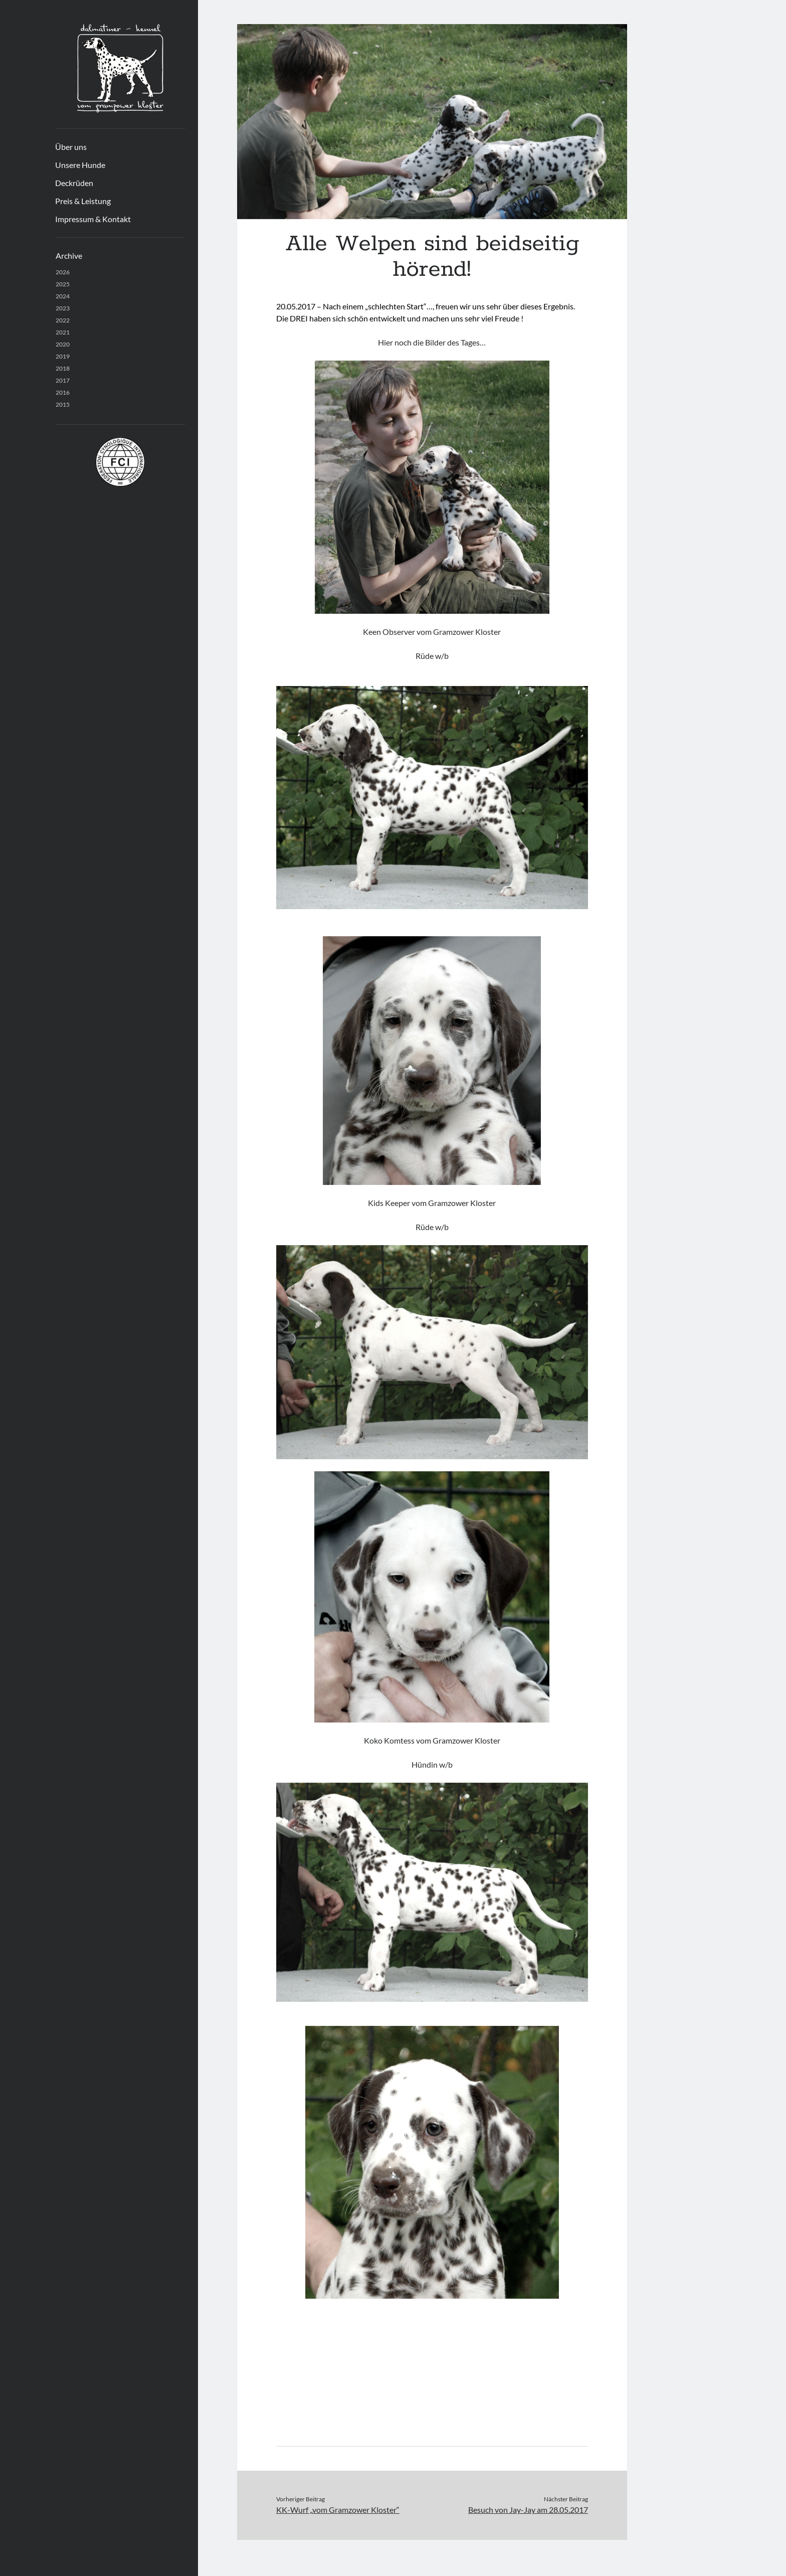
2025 (63, 284)
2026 (63, 272)
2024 (63, 296)
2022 (63, 320)
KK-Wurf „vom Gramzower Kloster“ (338, 2509)
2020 (63, 344)
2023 (63, 308)
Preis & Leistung (83, 201)
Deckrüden (74, 183)
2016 (63, 392)
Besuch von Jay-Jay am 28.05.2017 (528, 2509)
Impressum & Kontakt (93, 219)
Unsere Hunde (80, 164)
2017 (63, 380)
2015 (63, 404)
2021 (63, 332)
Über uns (71, 146)
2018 (63, 368)
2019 (63, 356)
